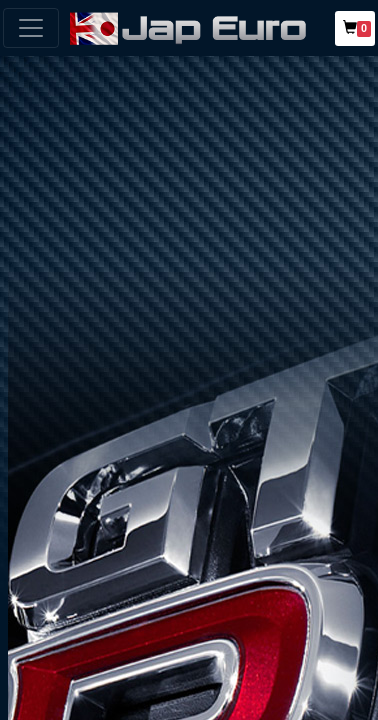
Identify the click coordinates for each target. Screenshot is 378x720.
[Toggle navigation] (31, 28)
